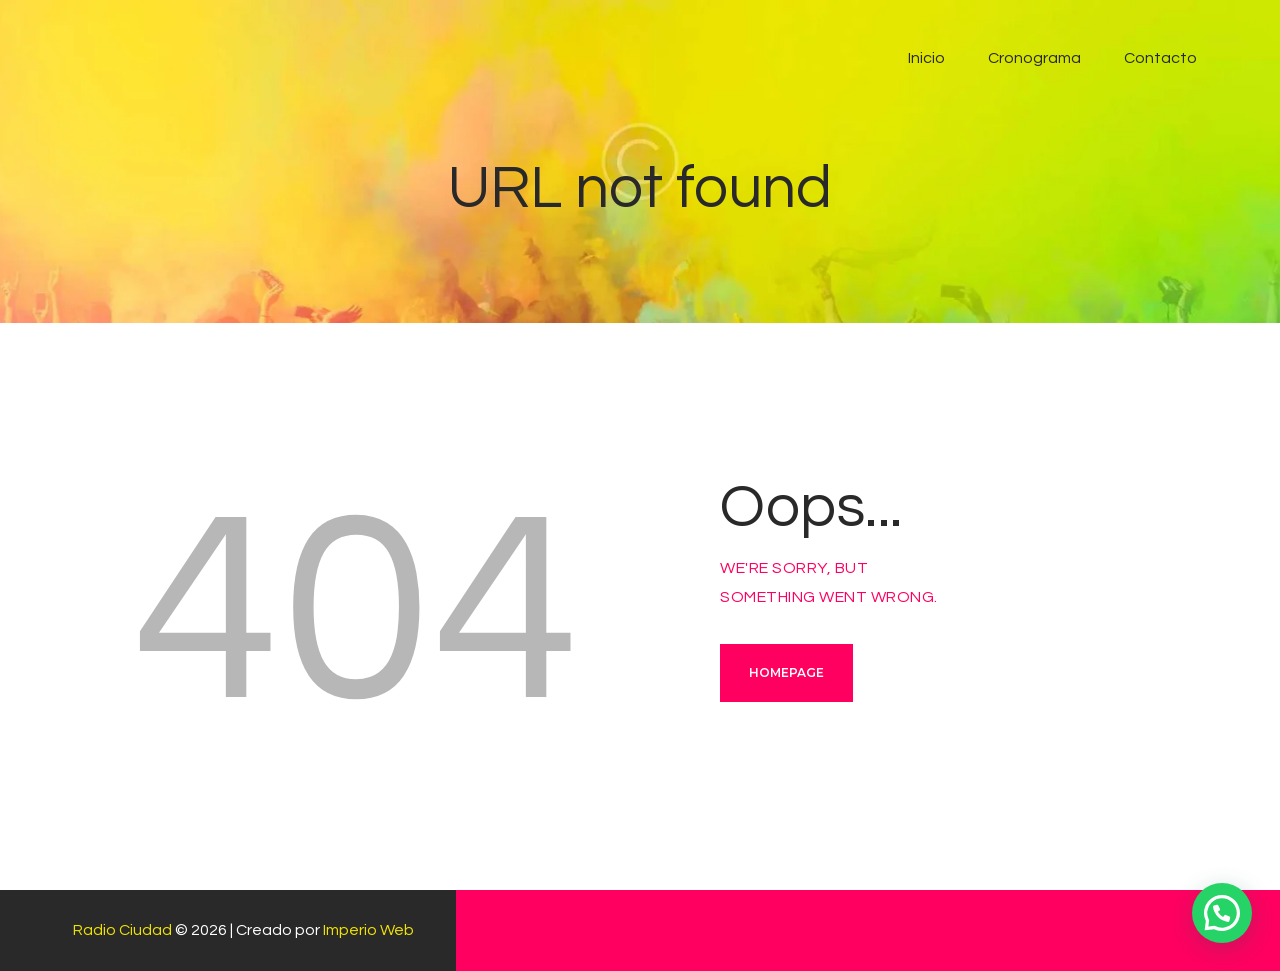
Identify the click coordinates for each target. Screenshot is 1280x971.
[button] (1222, 913)
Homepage (786, 672)
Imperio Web (368, 930)
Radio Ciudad (122, 930)
